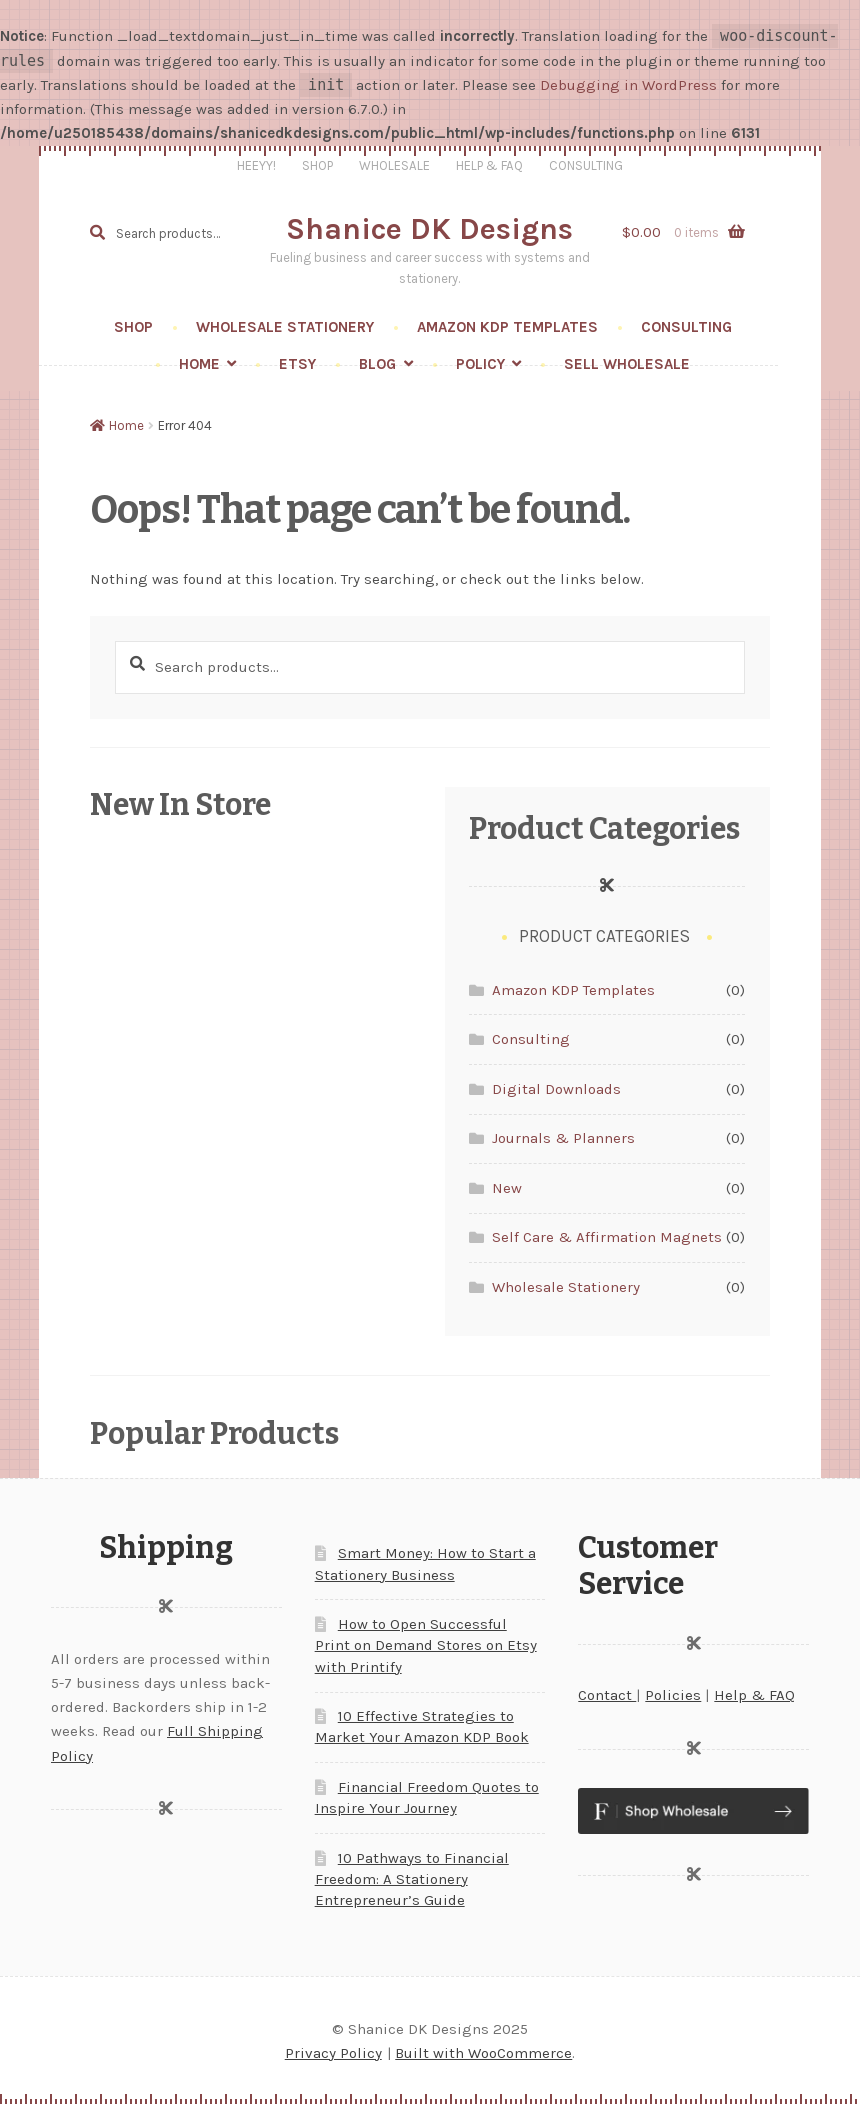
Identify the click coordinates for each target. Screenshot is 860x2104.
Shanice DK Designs (429, 229)
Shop (317, 165)
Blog (377, 364)
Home (199, 364)
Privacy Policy (333, 2053)
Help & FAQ (489, 165)
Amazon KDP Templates (507, 327)
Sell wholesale (627, 364)
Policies (673, 1695)
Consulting (586, 165)
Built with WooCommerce (483, 2053)
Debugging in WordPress (628, 85)
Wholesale (394, 165)
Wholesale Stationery (285, 327)
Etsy (297, 364)
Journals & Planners (563, 1138)
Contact (607, 1695)
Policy (480, 364)
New (507, 1188)
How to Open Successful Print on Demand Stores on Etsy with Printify (426, 1645)
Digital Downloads (556, 1089)
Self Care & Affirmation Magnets (607, 1237)
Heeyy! (256, 165)
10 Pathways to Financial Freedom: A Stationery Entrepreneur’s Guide (412, 1879)
